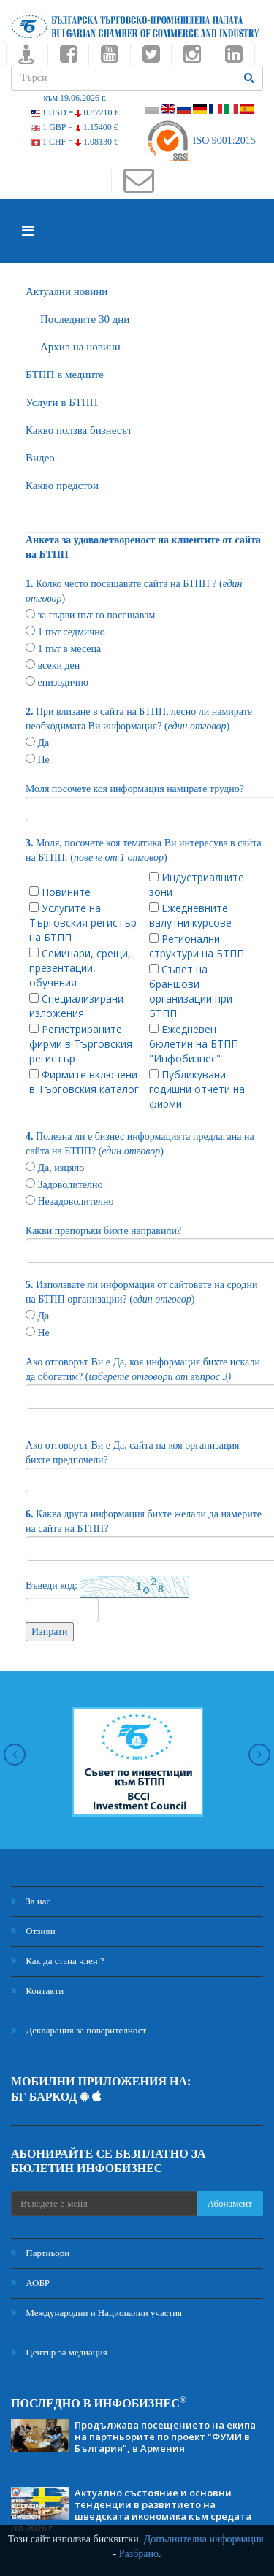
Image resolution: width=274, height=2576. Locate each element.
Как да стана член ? (57, 1960)
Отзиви (33, 1930)
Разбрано (139, 2553)
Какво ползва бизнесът (79, 430)
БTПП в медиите (65, 374)
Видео (40, 458)
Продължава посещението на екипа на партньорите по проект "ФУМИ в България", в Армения (165, 2436)
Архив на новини (80, 347)
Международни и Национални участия (96, 2312)
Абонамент (230, 2203)
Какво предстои (62, 485)
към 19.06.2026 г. (74, 98)
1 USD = (75, 112)
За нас (30, 1900)
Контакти (37, 1990)
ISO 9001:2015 (200, 140)
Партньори (40, 2252)
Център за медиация (59, 2352)
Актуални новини (66, 291)
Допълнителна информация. (205, 2539)
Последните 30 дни (84, 319)
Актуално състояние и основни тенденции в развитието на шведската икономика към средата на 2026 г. (131, 2510)
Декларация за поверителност (78, 2030)
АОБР (30, 2282)
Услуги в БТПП (61, 402)
